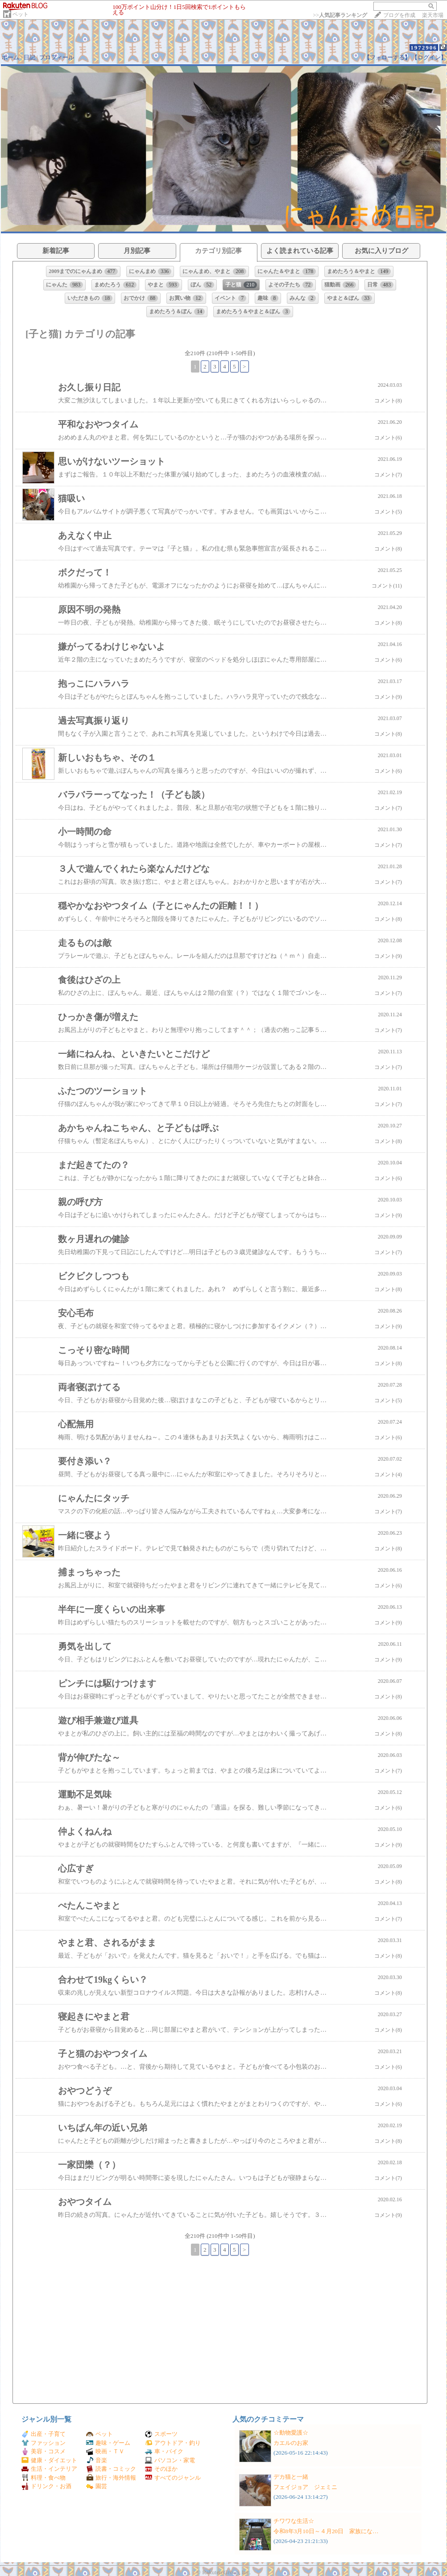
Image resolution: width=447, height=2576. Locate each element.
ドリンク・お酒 (46, 2486)
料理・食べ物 (43, 2477)
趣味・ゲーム (108, 2442)
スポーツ (161, 2434)
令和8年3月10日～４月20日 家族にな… (325, 2531)
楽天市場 (432, 15)
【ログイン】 (429, 57)
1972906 (423, 47)
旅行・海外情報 (111, 2477)
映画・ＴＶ (105, 2451)
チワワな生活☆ (293, 2521)
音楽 (96, 2460)
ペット (20, 14)
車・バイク (164, 2451)
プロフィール (56, 57)
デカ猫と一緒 (290, 2476)
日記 (29, 57)
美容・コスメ (43, 2451)
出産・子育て (43, 2434)
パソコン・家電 (170, 2460)
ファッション (43, 2442)
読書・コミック (111, 2468)
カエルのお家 (290, 2442)
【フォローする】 (387, 57)
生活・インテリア (49, 2468)
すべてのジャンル (173, 2477)
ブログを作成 (399, 15)
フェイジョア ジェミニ (305, 2487)
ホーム (10, 57)
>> (340, 15)
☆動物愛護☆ (290, 2432)
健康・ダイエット (49, 2460)
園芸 (96, 2486)
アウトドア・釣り (173, 2442)
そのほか (161, 2468)
